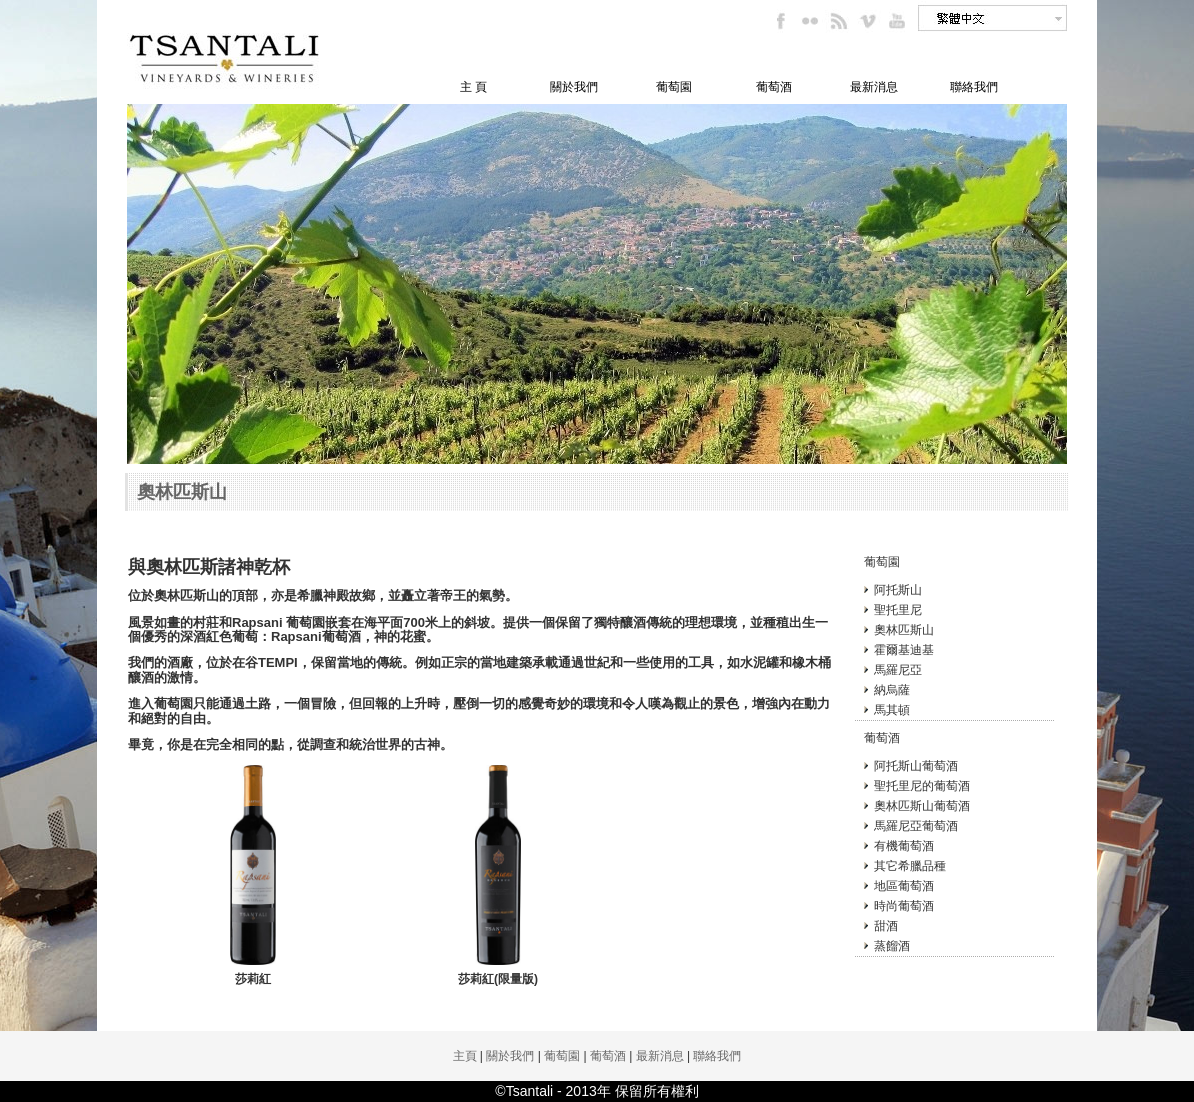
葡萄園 (674, 87)
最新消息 (874, 87)
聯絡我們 (974, 87)
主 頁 (473, 87)
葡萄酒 (774, 87)
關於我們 (574, 87)
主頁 (465, 1056)
